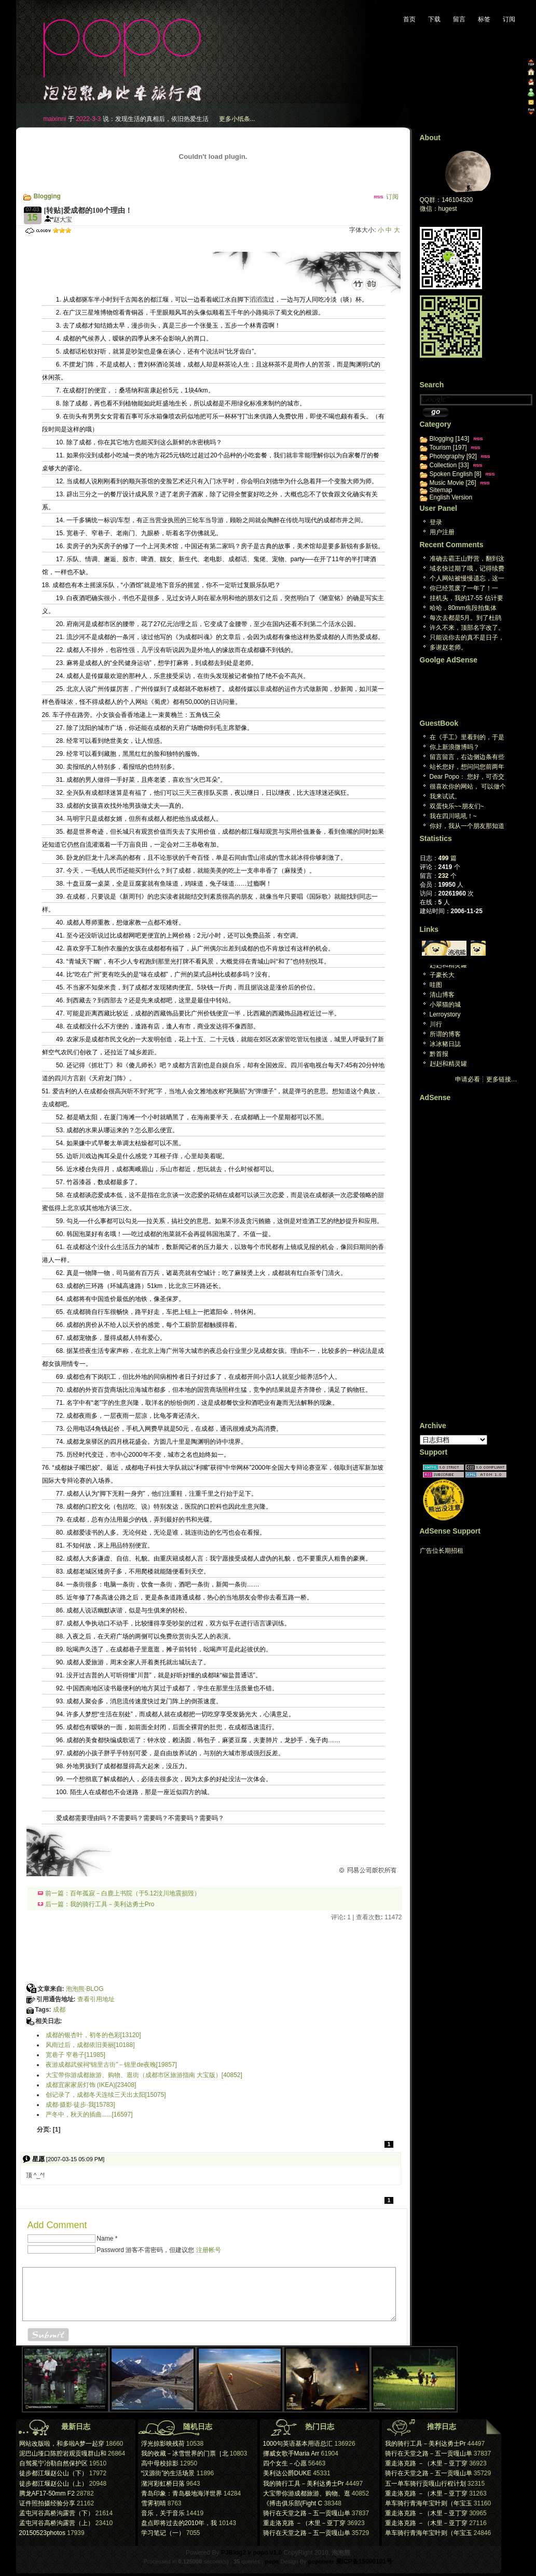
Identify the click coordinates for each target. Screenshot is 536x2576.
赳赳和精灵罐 (448, 965)
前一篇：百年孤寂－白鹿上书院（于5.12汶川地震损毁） (119, 1893)
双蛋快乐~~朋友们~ (457, 806)
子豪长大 (442, 975)
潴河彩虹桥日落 (163, 2483)
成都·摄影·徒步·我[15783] (80, 2104)
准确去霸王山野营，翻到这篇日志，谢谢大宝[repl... (467, 559)
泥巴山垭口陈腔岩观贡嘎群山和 (62, 2453)
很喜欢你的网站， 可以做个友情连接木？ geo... (468, 787)
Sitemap (441, 490)
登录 (436, 522)
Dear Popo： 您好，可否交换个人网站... (467, 777)
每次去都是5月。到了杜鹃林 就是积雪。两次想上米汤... (466, 618)
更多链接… (501, 1079)
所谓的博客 (445, 1034)
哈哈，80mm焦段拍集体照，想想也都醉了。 (463, 608)
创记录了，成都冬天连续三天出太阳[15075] (106, 2094)
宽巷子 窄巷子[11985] (75, 2054)
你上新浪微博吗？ (454, 747)
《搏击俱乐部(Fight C (293, 2503)
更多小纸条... (237, 119)
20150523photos (42, 2533)
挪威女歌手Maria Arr (291, 2453)
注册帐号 (208, 2250)
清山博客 (442, 994)
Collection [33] (449, 465)
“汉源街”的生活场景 (168, 2473)
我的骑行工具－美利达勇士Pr (303, 2483)
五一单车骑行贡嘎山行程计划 (425, 2483)
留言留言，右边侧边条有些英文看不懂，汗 (467, 757)
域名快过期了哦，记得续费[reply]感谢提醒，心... (467, 569)
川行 (436, 1024)
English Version (451, 497)
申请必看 (467, 1079)
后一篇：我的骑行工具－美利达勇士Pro (96, 1904)
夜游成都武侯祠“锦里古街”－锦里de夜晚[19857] (111, 2064)
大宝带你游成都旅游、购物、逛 (306, 2493)
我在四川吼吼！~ (453, 816)
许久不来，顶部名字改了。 (467, 627)
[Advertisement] (145, 241)
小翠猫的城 (445, 1004)
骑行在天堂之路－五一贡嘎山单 (306, 2513)
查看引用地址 (96, 1999)
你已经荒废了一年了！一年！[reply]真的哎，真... (464, 589)
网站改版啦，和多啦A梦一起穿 (61, 2443)
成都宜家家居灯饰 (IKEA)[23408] (91, 2085)
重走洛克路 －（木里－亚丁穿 (304, 2523)
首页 (409, 19)
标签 (484, 19)
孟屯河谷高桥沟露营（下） (56, 2513)
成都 (59, 2009)
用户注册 (442, 532)
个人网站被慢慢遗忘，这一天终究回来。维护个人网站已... (467, 579)
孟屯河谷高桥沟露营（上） (56, 2523)
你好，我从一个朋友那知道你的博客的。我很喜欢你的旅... (467, 826)
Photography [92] (453, 456)
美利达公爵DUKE (287, 2473)
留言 (459, 19)
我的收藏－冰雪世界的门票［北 (184, 2453)
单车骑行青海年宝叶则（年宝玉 (428, 2503)
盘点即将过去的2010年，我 (179, 2523)
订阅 (509, 19)
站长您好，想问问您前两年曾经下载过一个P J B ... (467, 767)
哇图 (436, 984)
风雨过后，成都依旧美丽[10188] (90, 2045)
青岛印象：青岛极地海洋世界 (181, 2493)
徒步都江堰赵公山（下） (53, 2473)
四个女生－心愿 (285, 2463)
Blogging (47, 196)
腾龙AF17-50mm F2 (47, 2493)
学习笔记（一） (163, 2533)
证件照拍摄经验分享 (47, 2503)
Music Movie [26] (453, 482)
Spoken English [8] (456, 474)
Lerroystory (445, 1014)
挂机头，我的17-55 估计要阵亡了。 (466, 598)
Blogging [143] (450, 438)
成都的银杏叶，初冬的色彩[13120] (93, 2035)
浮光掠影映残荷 (163, 2443)
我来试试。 (445, 796)
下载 (434, 19)
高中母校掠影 (159, 2463)
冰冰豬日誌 (445, 1044)
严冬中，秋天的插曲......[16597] (89, 2114)
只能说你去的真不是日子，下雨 (467, 638)
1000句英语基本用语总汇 (298, 2443)
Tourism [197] (448, 447)
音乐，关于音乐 (163, 2513)
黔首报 (439, 1053)
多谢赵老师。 (448, 647)
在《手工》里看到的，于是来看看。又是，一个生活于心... (467, 738)
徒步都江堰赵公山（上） (53, 2483)
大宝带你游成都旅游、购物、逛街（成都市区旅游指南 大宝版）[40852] (144, 2075)
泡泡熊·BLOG (85, 1988)
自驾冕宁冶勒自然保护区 (53, 2463)
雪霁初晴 (153, 2503)
